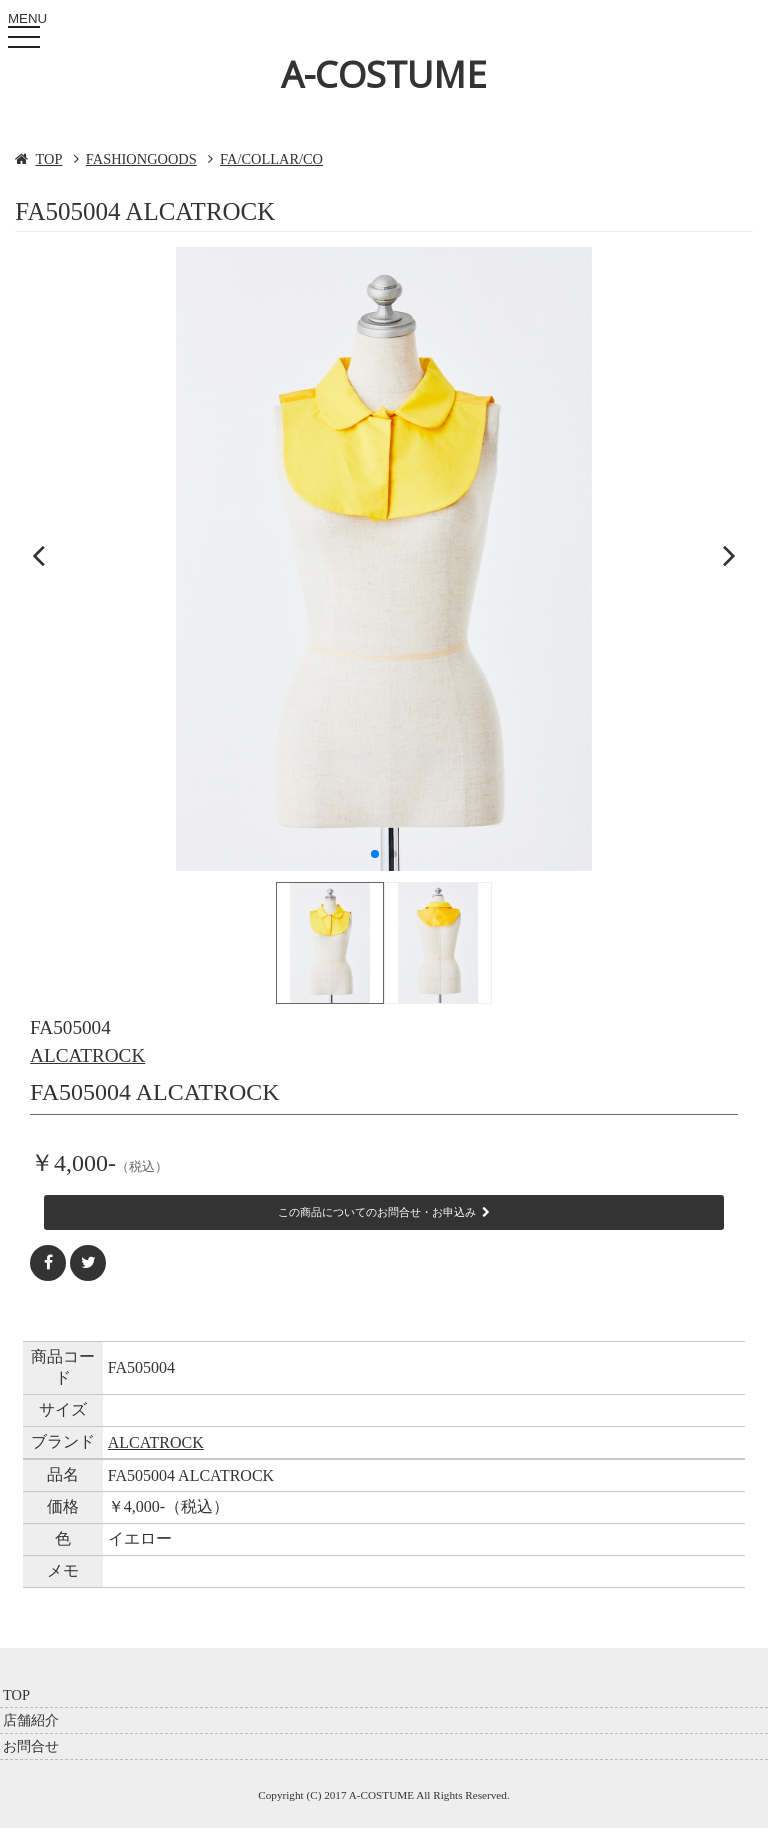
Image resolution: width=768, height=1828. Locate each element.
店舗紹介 (31, 1720)
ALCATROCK (87, 1055)
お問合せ (31, 1746)
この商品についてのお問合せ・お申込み (384, 1212)
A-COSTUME (384, 74)
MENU (28, 33)
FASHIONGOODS (141, 159)
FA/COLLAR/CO (271, 159)
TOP (49, 159)
